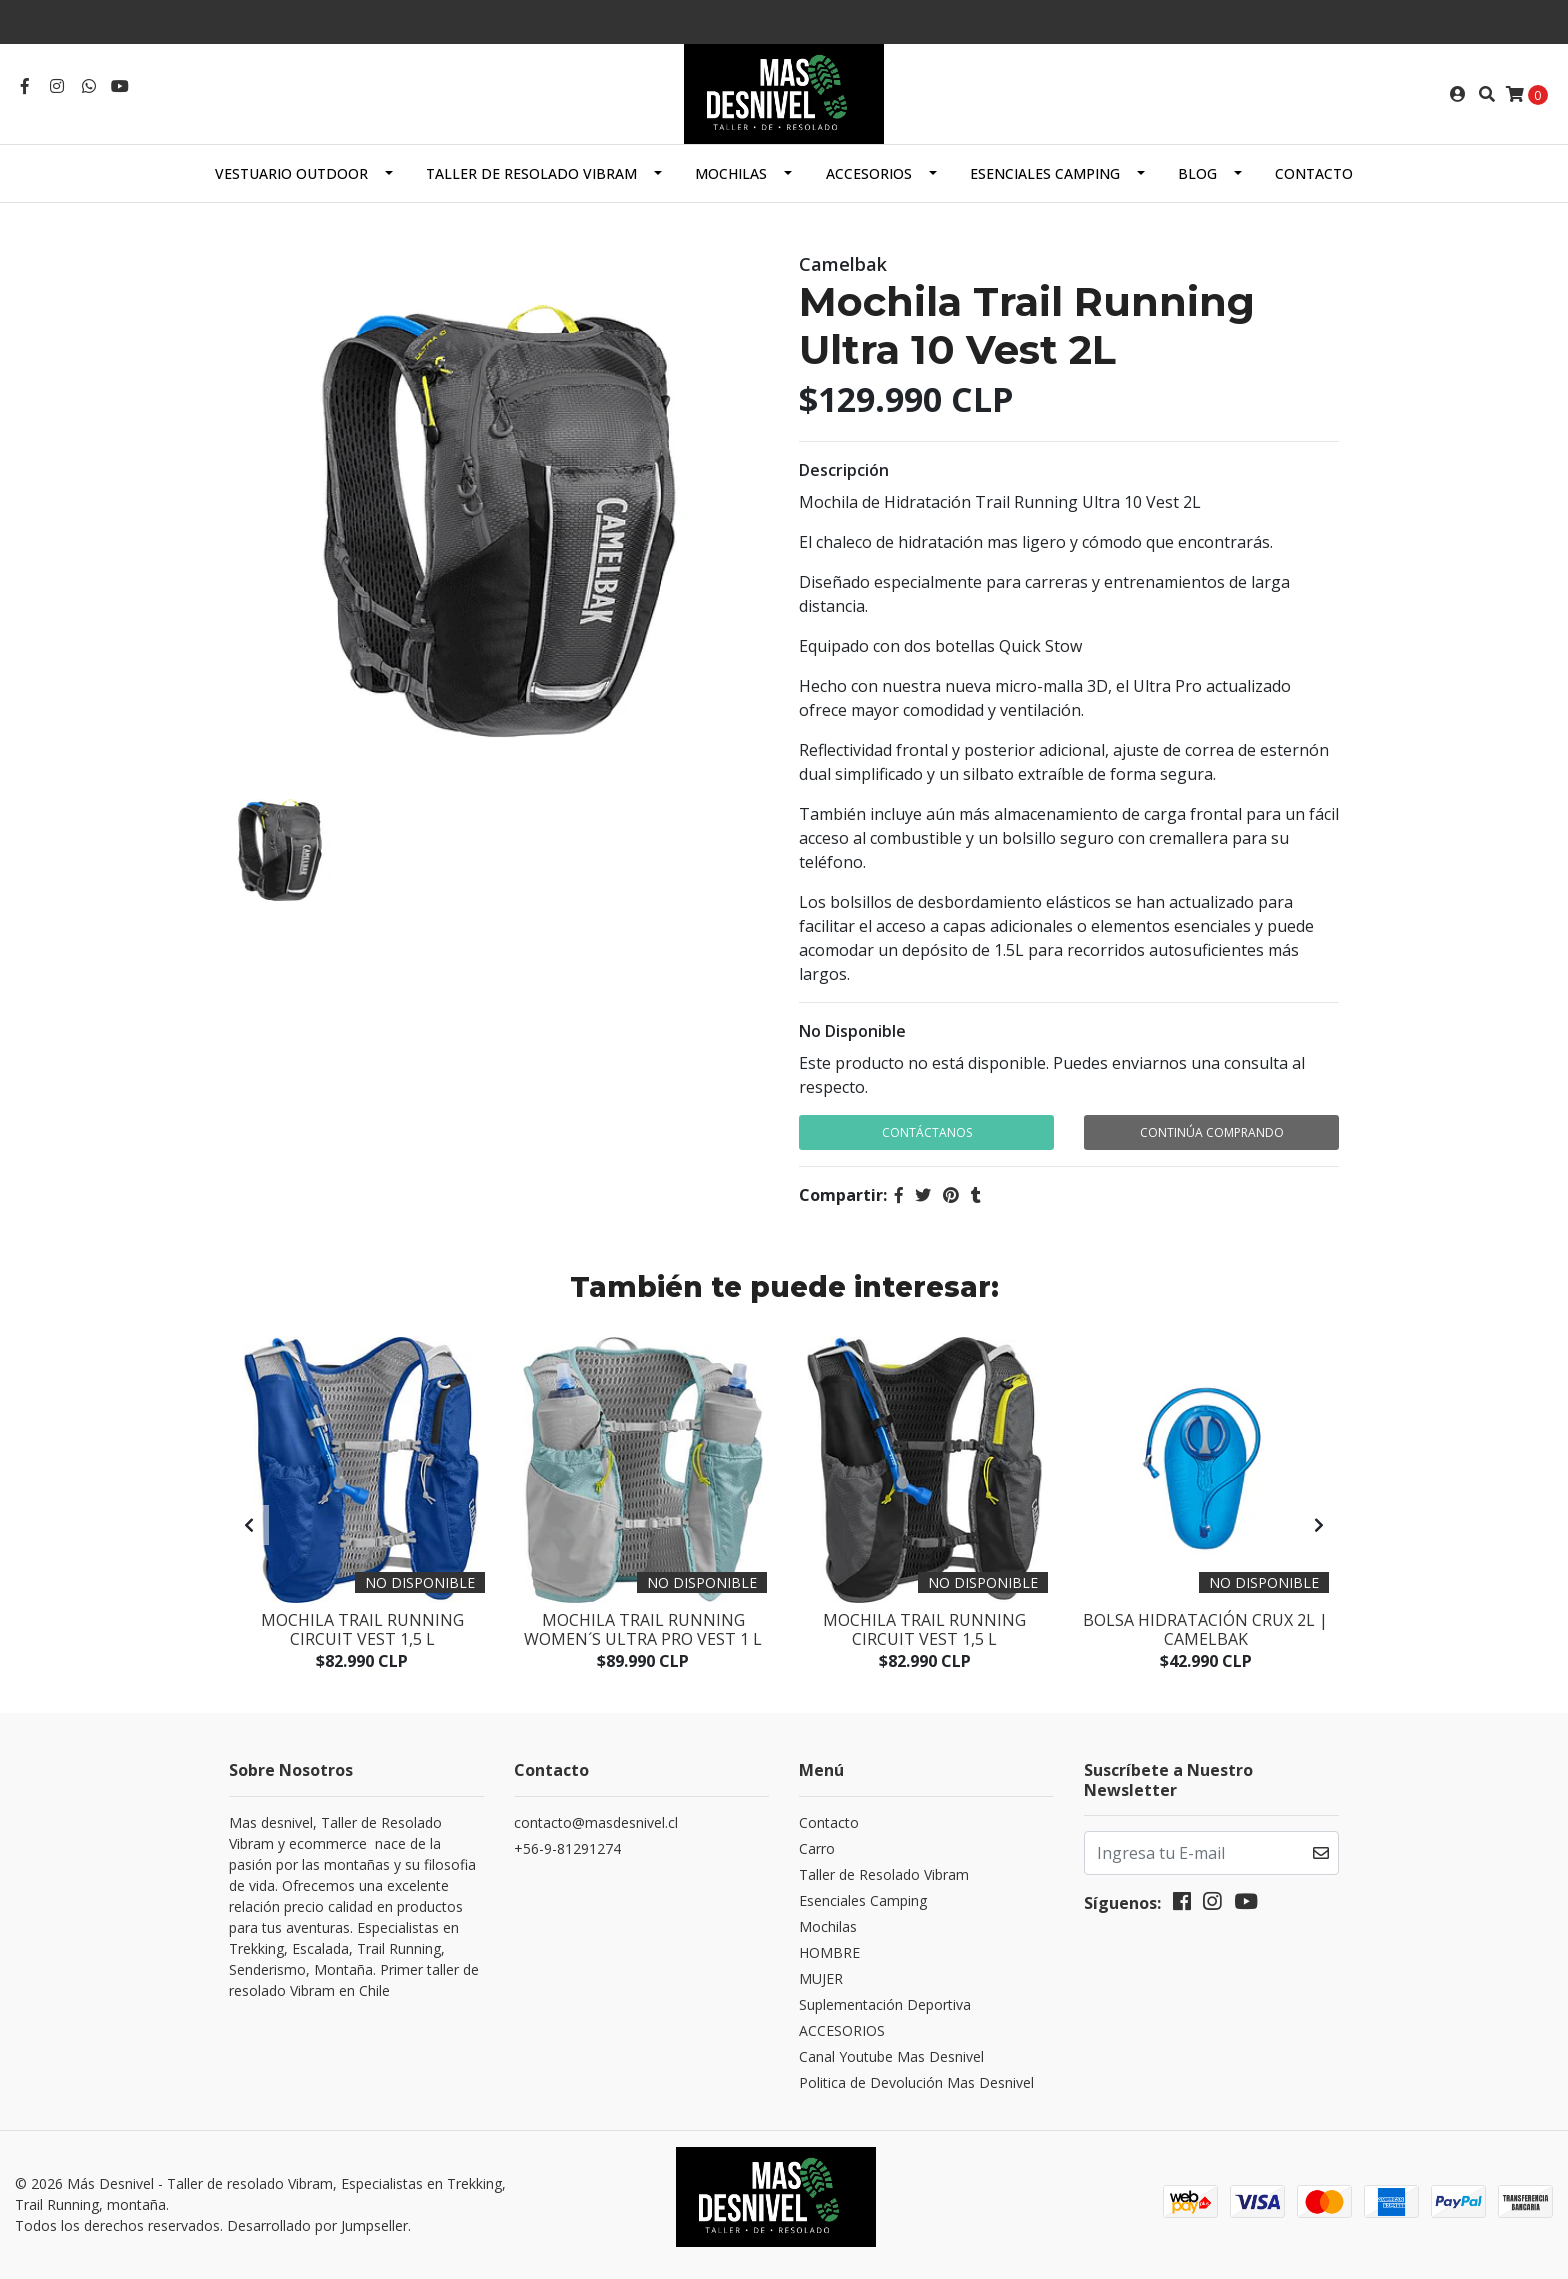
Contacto (1314, 173)
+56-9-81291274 (567, 1848)
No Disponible (852, 1031)
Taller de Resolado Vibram (531, 173)
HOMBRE (829, 1952)
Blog (1197, 173)
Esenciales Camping (1045, 173)
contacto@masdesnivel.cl (596, 1822)
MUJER (821, 1978)
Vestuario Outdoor (291, 173)
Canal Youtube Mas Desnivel (891, 2056)
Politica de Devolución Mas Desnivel (916, 2082)
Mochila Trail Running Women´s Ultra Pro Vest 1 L (643, 1629)
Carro (817, 1848)
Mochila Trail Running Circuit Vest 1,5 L (362, 1629)
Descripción (844, 470)
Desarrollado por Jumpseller (317, 2225)
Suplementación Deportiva (885, 2004)
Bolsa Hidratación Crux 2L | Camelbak (1205, 1629)
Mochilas (731, 173)
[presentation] (249, 1525)
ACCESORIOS (869, 173)
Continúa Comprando (1212, 1132)
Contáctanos (927, 1132)
